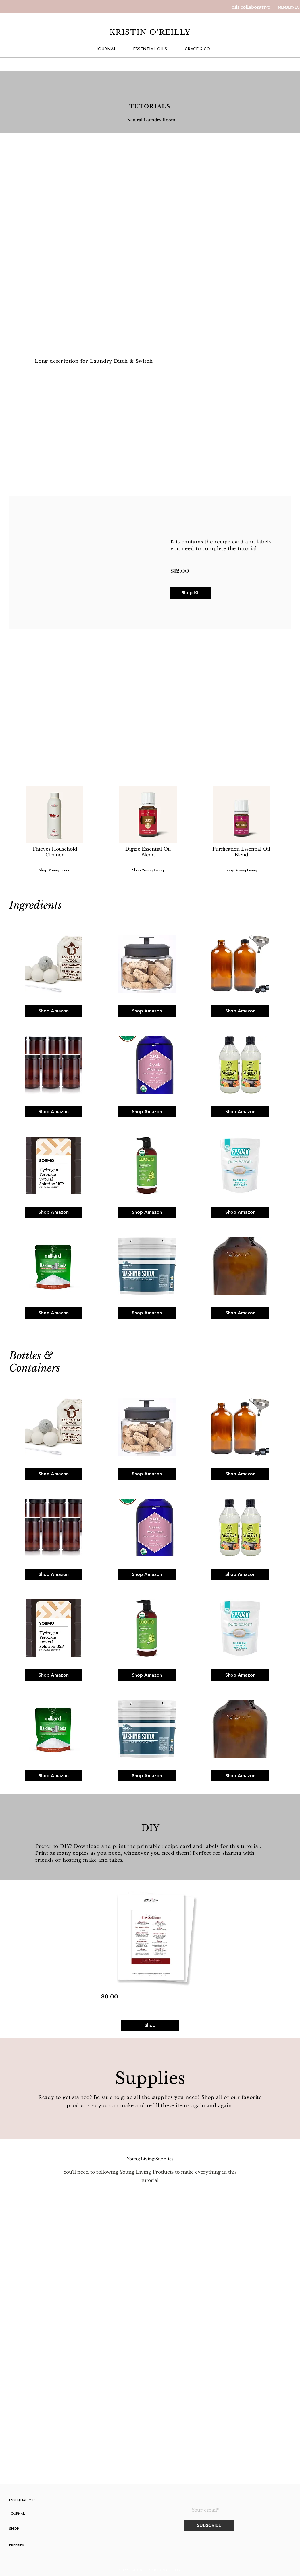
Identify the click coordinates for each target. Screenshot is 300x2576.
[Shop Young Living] (241, 870)
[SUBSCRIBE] (209, 2525)
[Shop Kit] (190, 593)
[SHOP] (40, 2529)
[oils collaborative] (250, 7)
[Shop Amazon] (53, 1011)
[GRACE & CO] (197, 49)
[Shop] (150, 2025)
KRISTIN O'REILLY (150, 32)
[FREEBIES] (34, 2545)
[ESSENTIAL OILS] (150, 49)
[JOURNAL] (106, 49)
